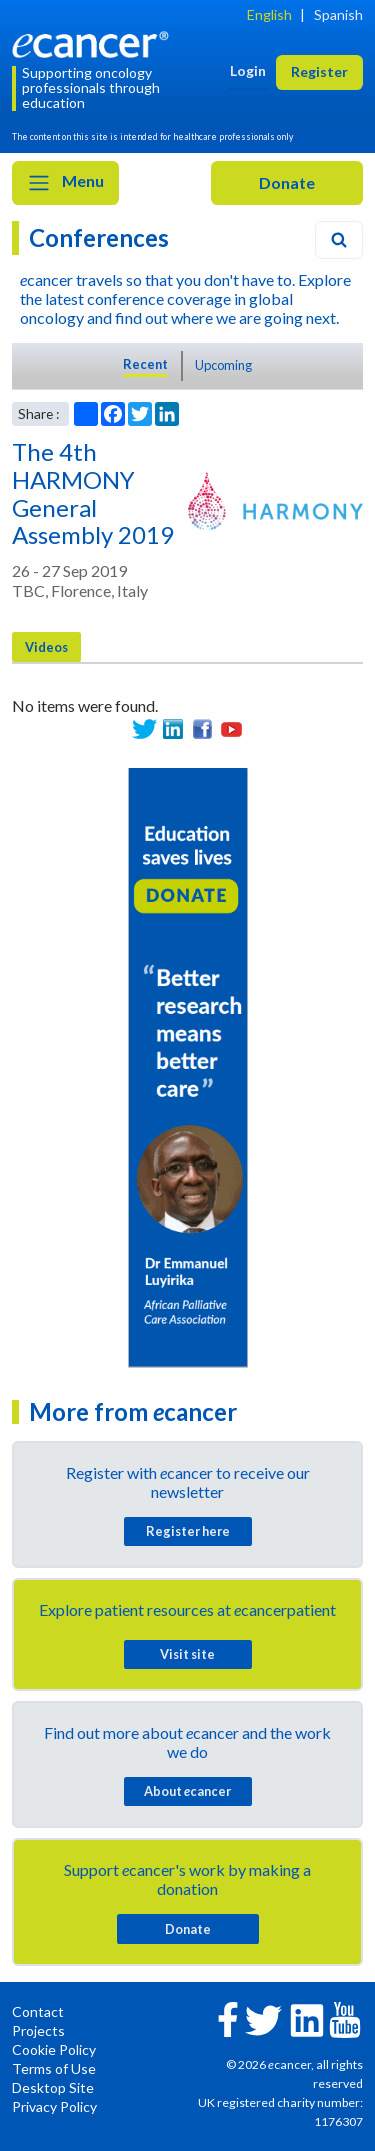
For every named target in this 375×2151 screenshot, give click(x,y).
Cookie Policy (54, 2049)
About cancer (187, 1791)
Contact (38, 2011)
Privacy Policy (54, 2106)
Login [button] (248, 70)
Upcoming (223, 365)
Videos (46, 647)
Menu (65, 183)
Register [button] (319, 71)
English (269, 14)
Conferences (99, 237)
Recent (145, 364)
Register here (188, 1531)
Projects (38, 2030)
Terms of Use (54, 2068)
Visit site (187, 1654)
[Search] (339, 240)
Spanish (338, 14)
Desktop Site (53, 2087)
